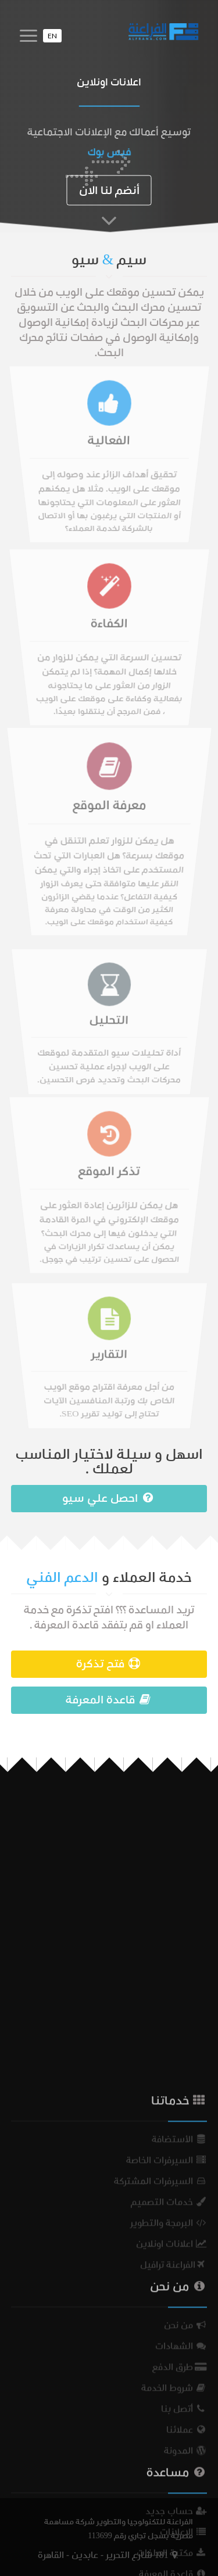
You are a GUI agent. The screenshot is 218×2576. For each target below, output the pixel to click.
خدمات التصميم (169, 2437)
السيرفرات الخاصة (167, 2395)
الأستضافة (180, 2374)
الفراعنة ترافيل (174, 2500)
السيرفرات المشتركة (161, 2416)
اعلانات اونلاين (172, 2479)
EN (52, 35)
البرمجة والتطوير (169, 2458)
